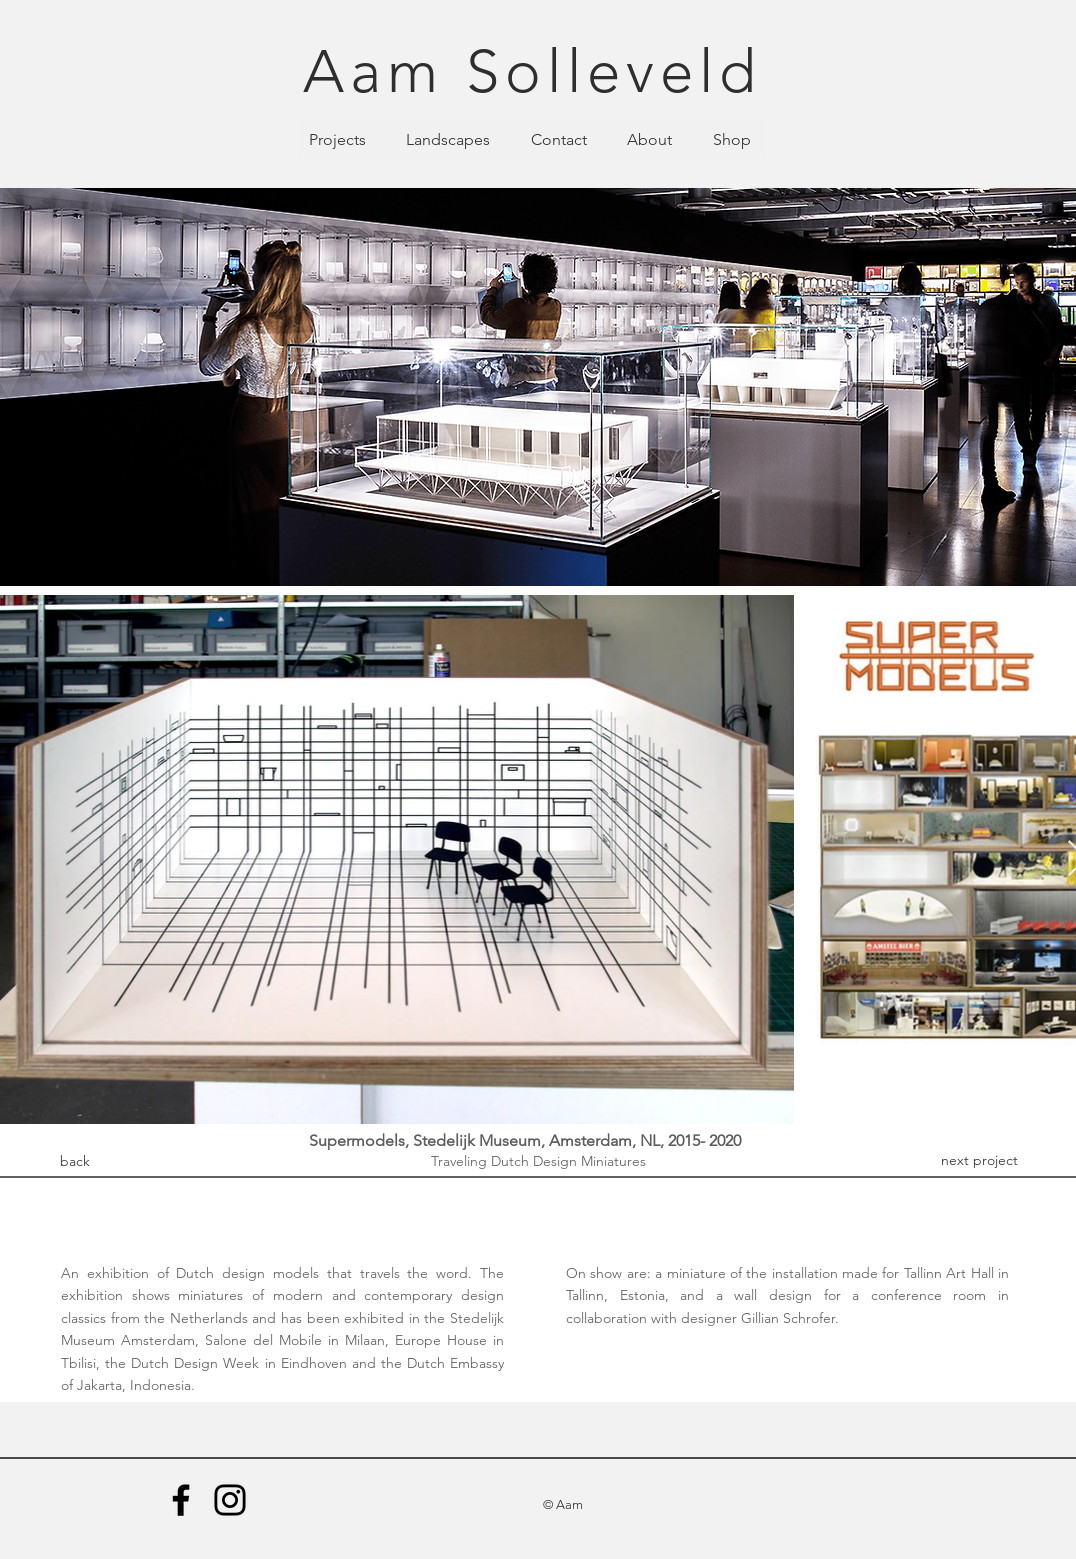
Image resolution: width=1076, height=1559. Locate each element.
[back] (75, 1161)
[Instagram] (230, 1500)
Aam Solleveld (532, 71)
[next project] (979, 1160)
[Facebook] (181, 1500)
